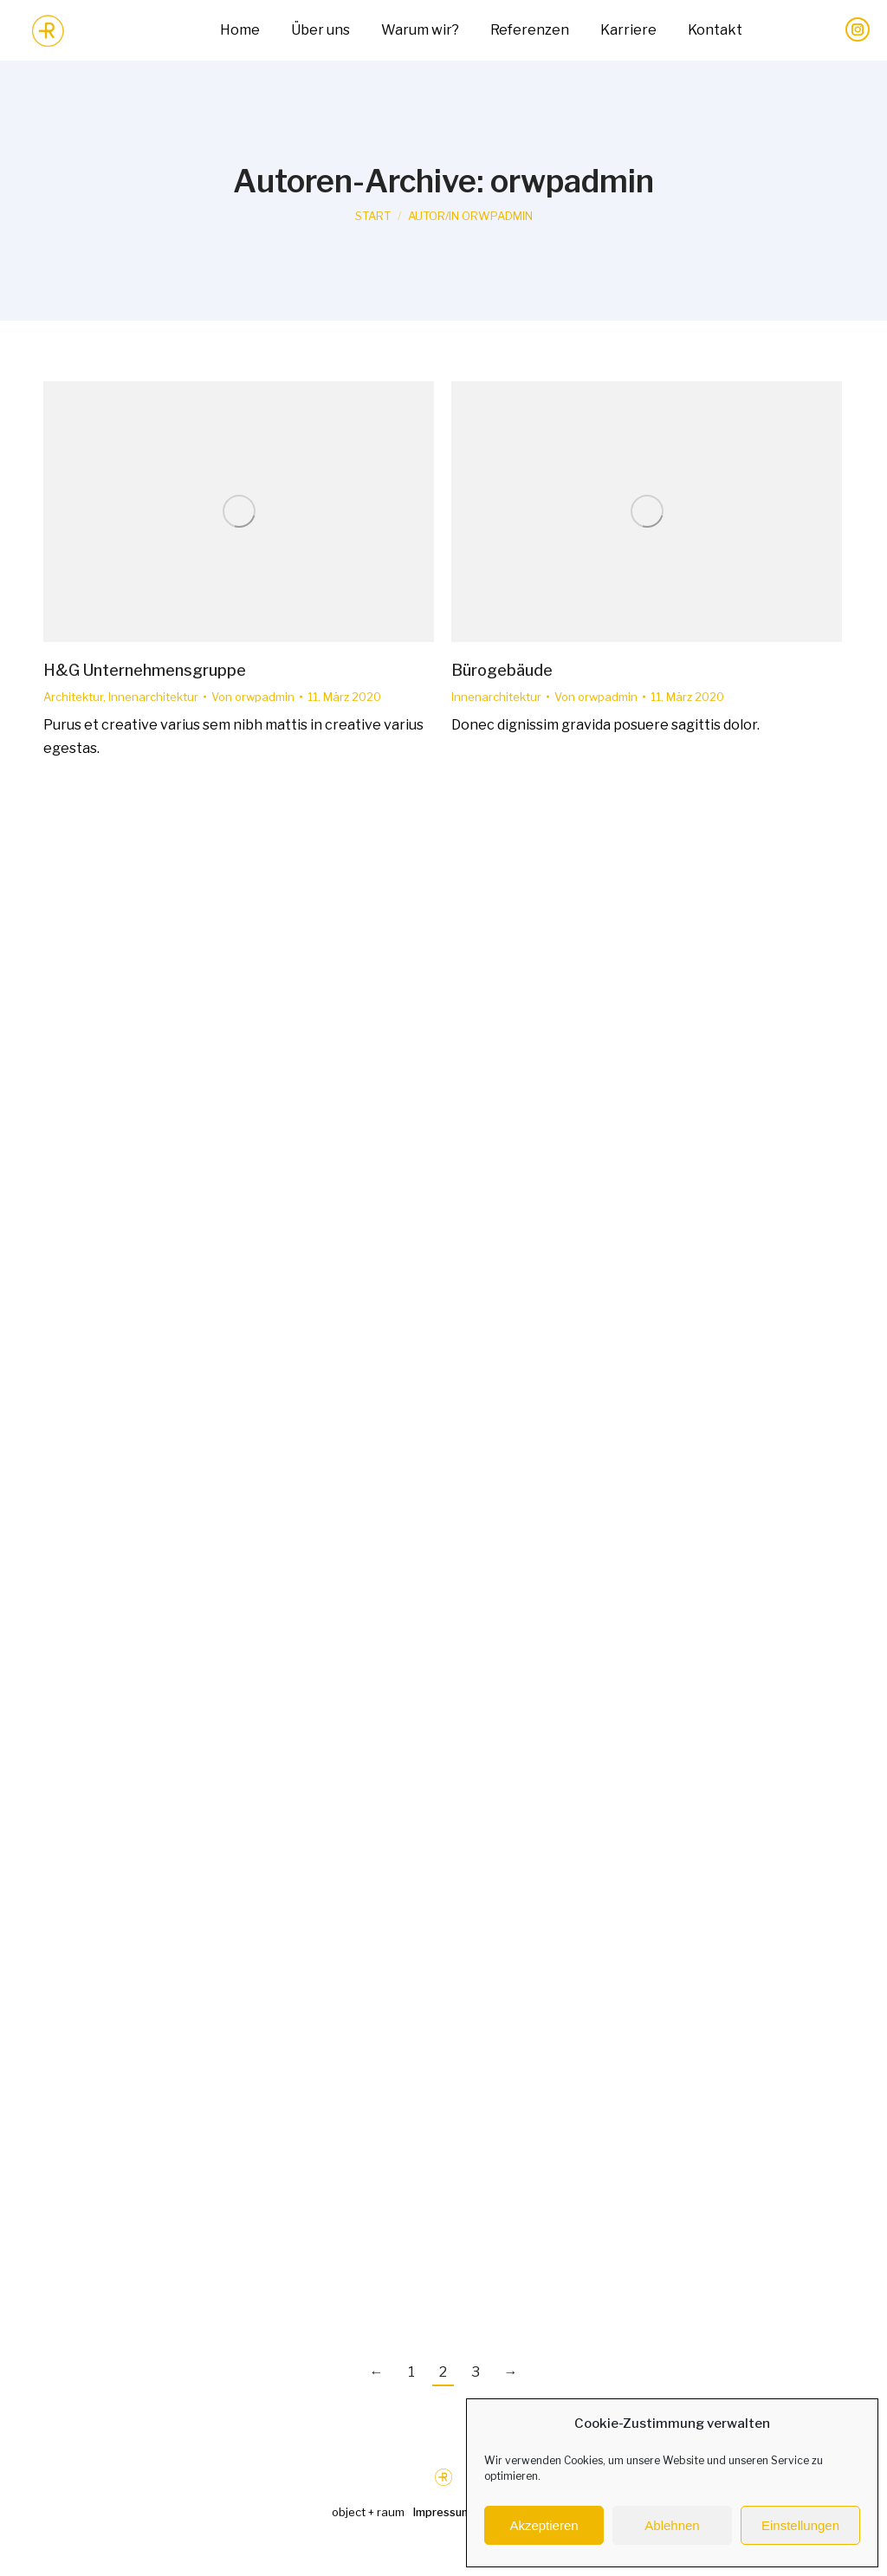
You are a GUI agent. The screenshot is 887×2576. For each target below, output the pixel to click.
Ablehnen (671, 2525)
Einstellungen (800, 2525)
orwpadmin (572, 181)
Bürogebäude (502, 670)
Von (253, 697)
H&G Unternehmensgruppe (144, 670)
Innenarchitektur (153, 697)
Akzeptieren (543, 2525)
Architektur (73, 697)
